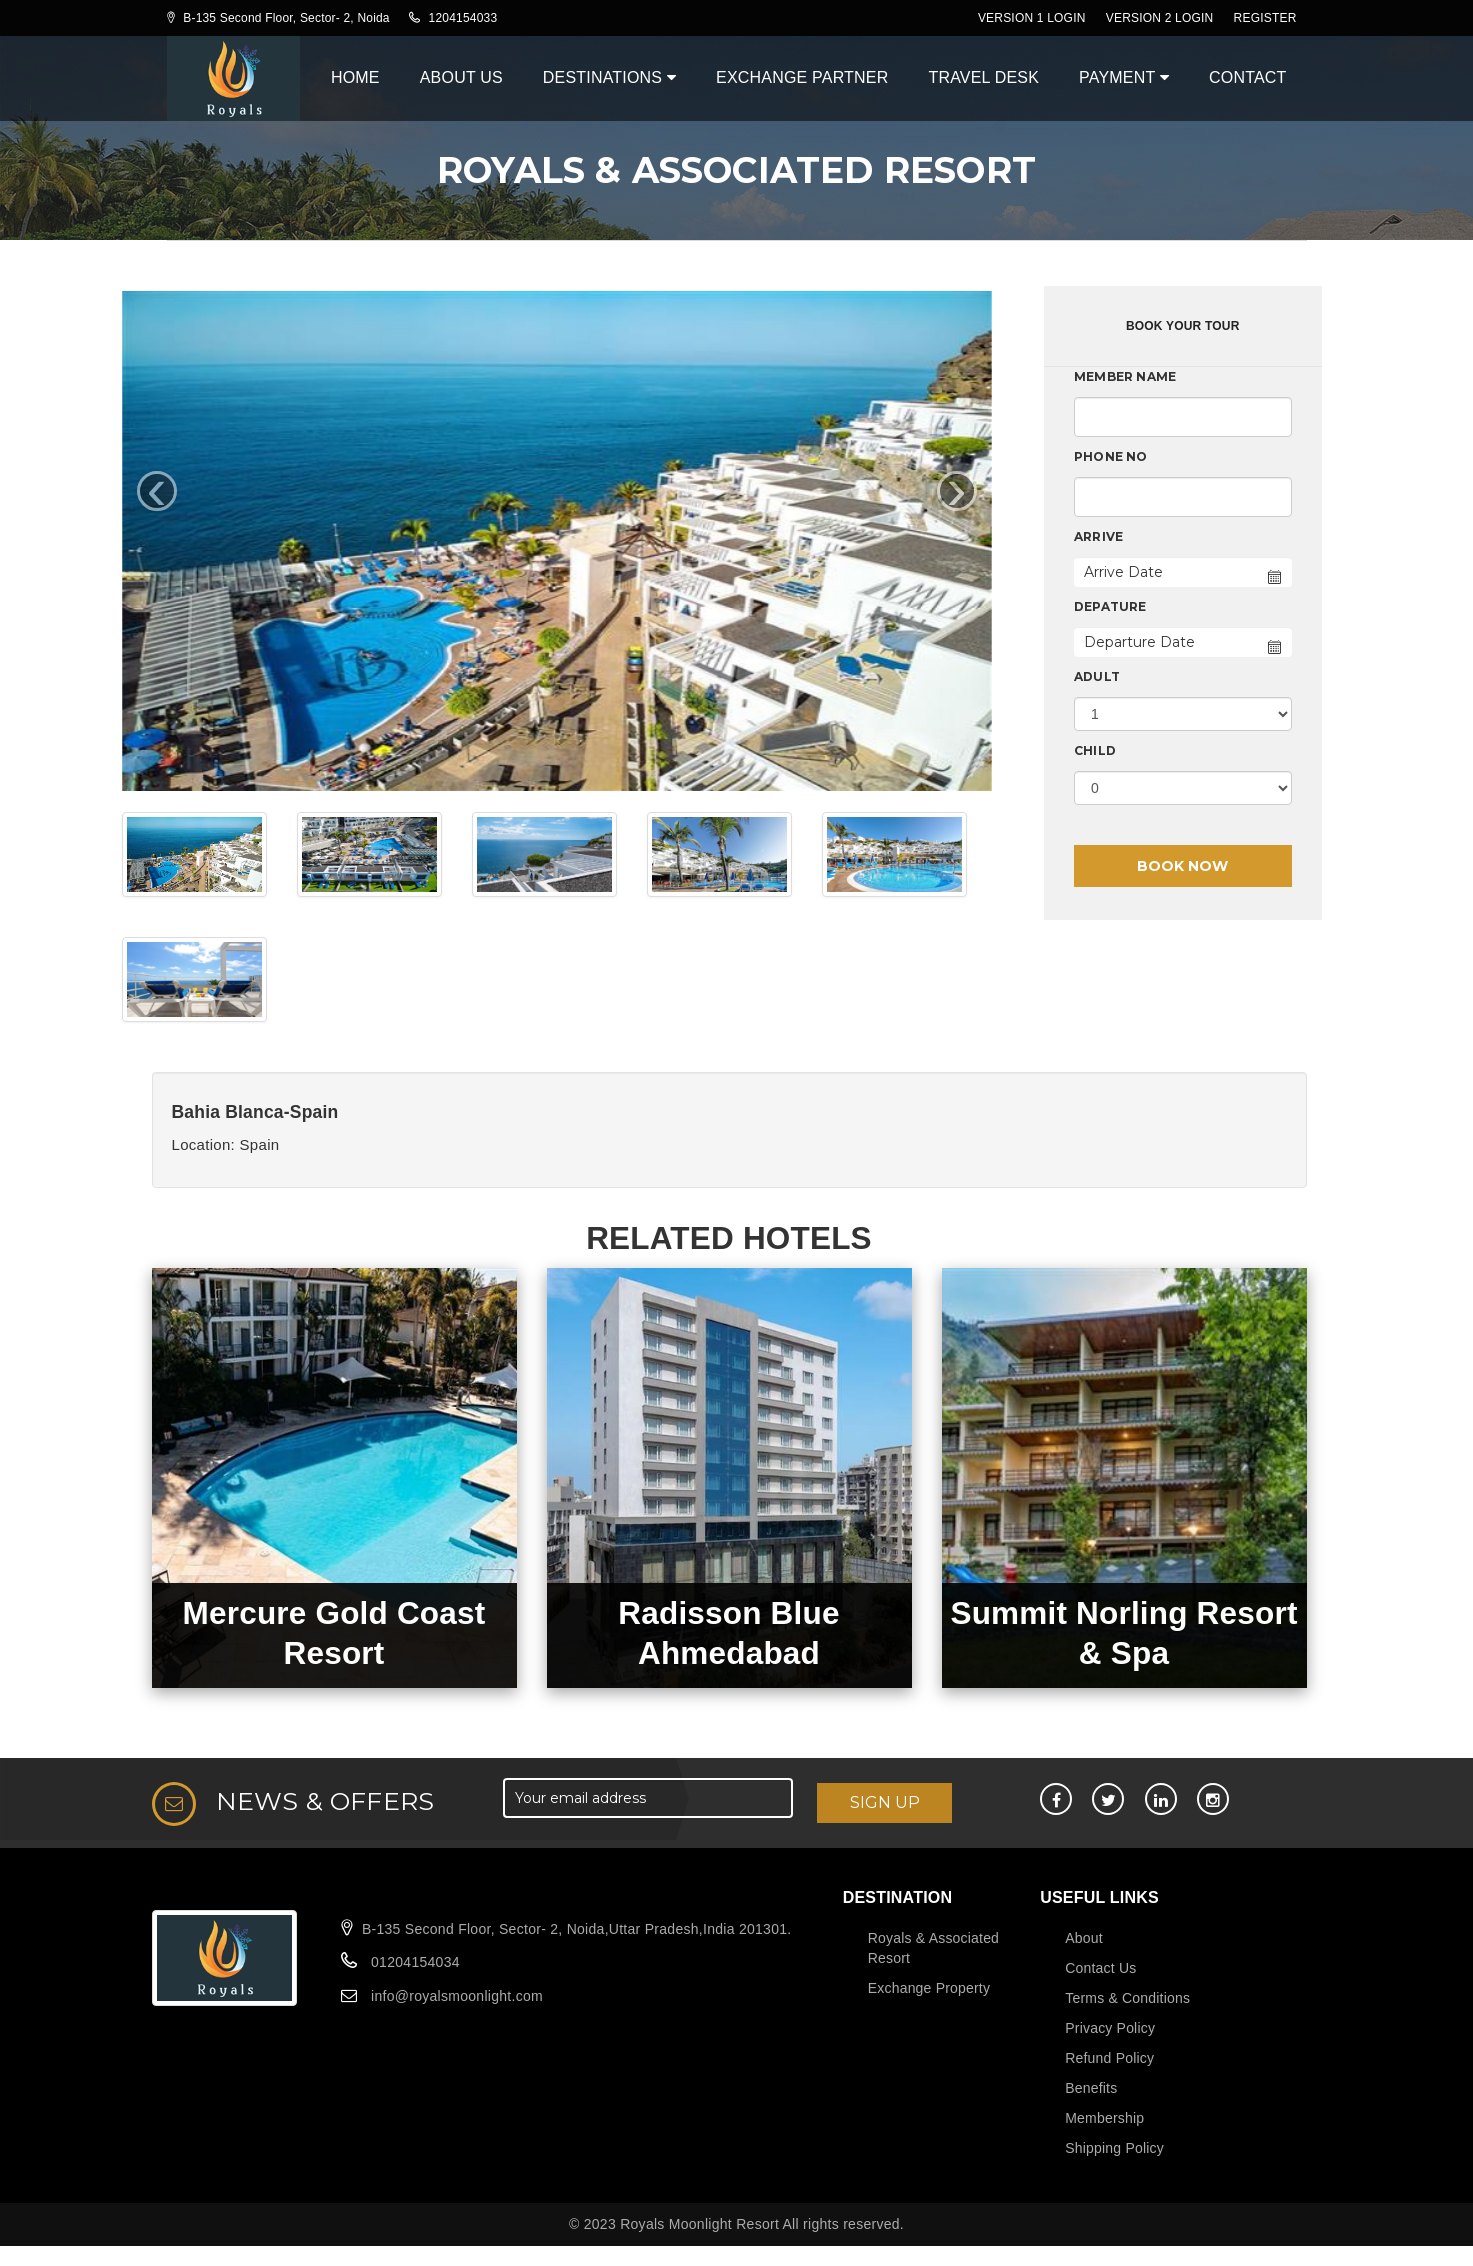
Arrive (1098, 536)
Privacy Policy (1110, 2028)
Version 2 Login (1160, 18)
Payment (1124, 77)
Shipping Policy (1114, 2148)
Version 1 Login (1032, 18)
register (1265, 18)
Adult (1097, 676)
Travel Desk (983, 77)
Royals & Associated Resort (933, 1948)
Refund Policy (1109, 2058)
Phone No (1111, 456)
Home (355, 77)
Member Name (1125, 376)
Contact (1248, 77)
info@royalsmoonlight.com (457, 1996)
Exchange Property (929, 1988)
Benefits (1091, 2088)
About (1084, 1938)
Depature (1110, 606)
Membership (1104, 2118)
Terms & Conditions (1127, 1998)
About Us (461, 77)
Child (1095, 750)
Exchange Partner (802, 77)
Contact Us (1100, 1968)
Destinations (609, 77)
